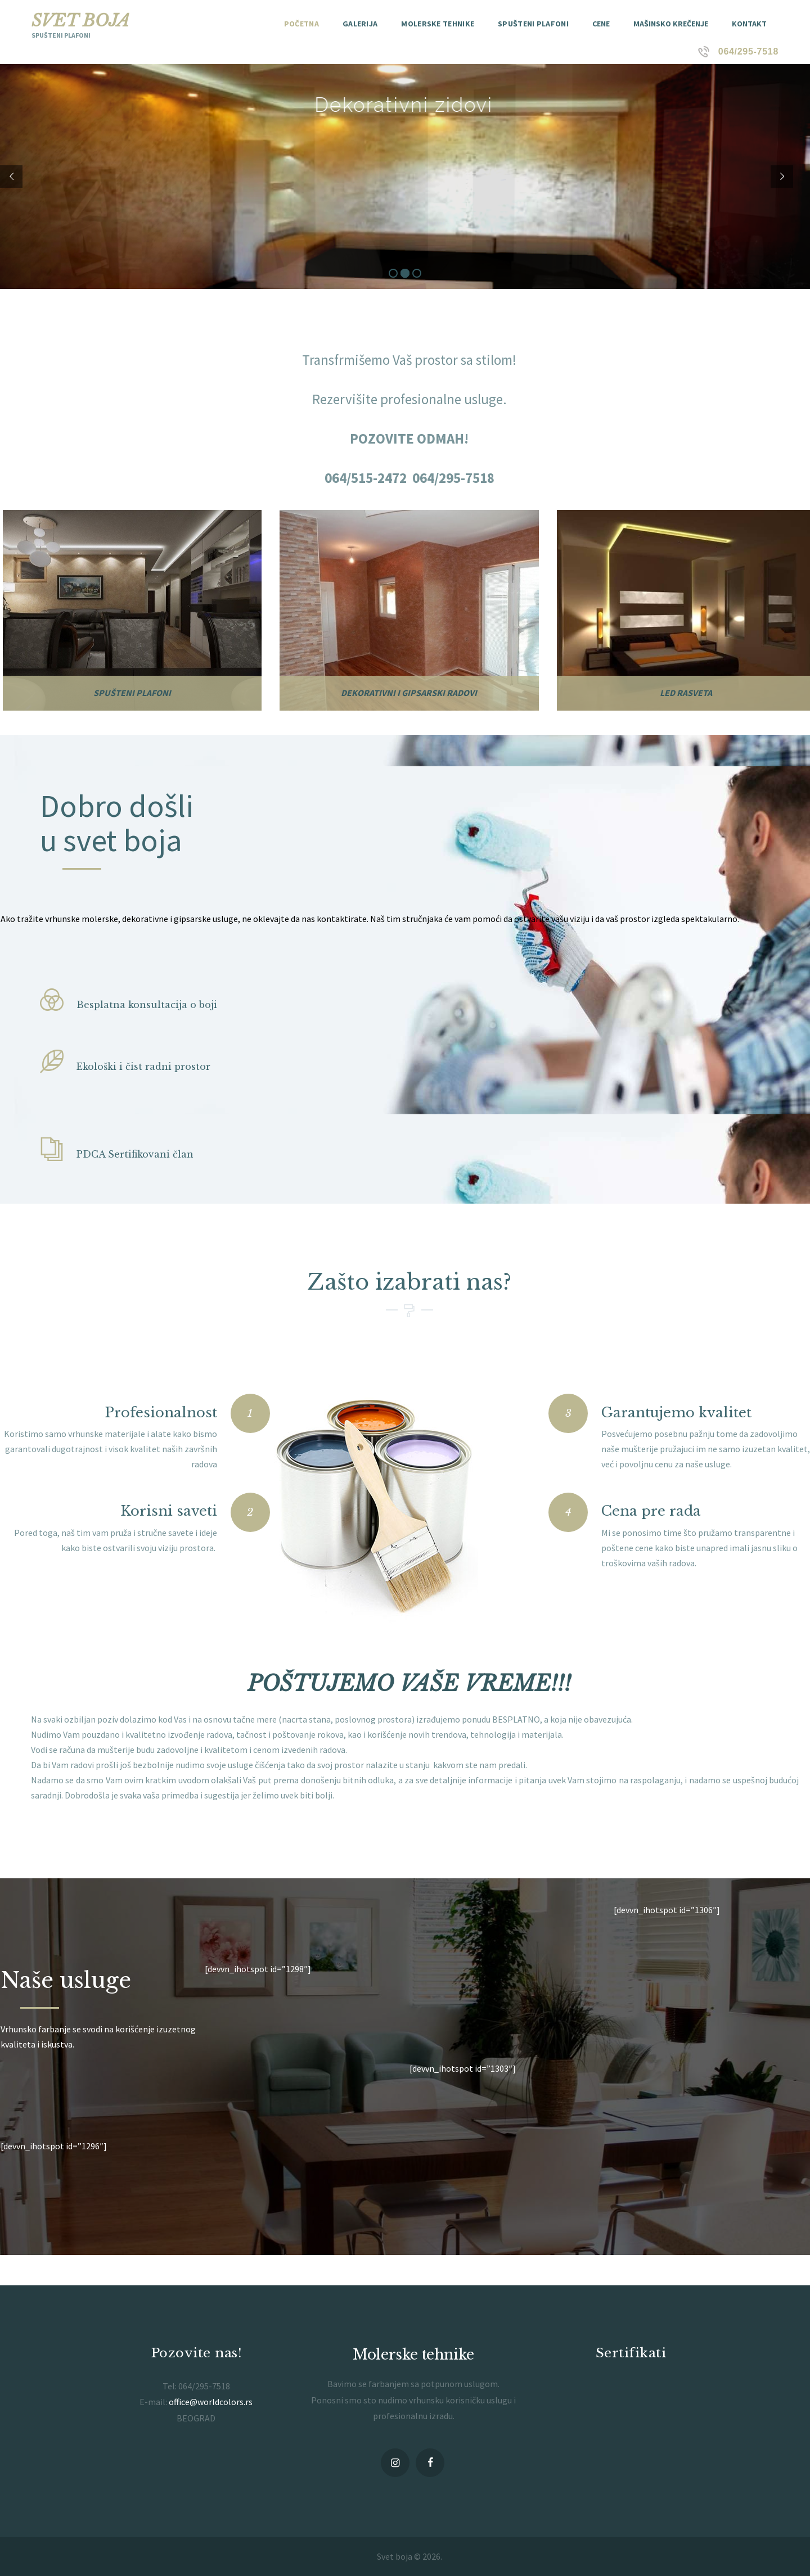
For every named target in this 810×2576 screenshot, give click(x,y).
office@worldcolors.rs (211, 2401)
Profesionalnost (161, 1412)
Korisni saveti (168, 1511)
